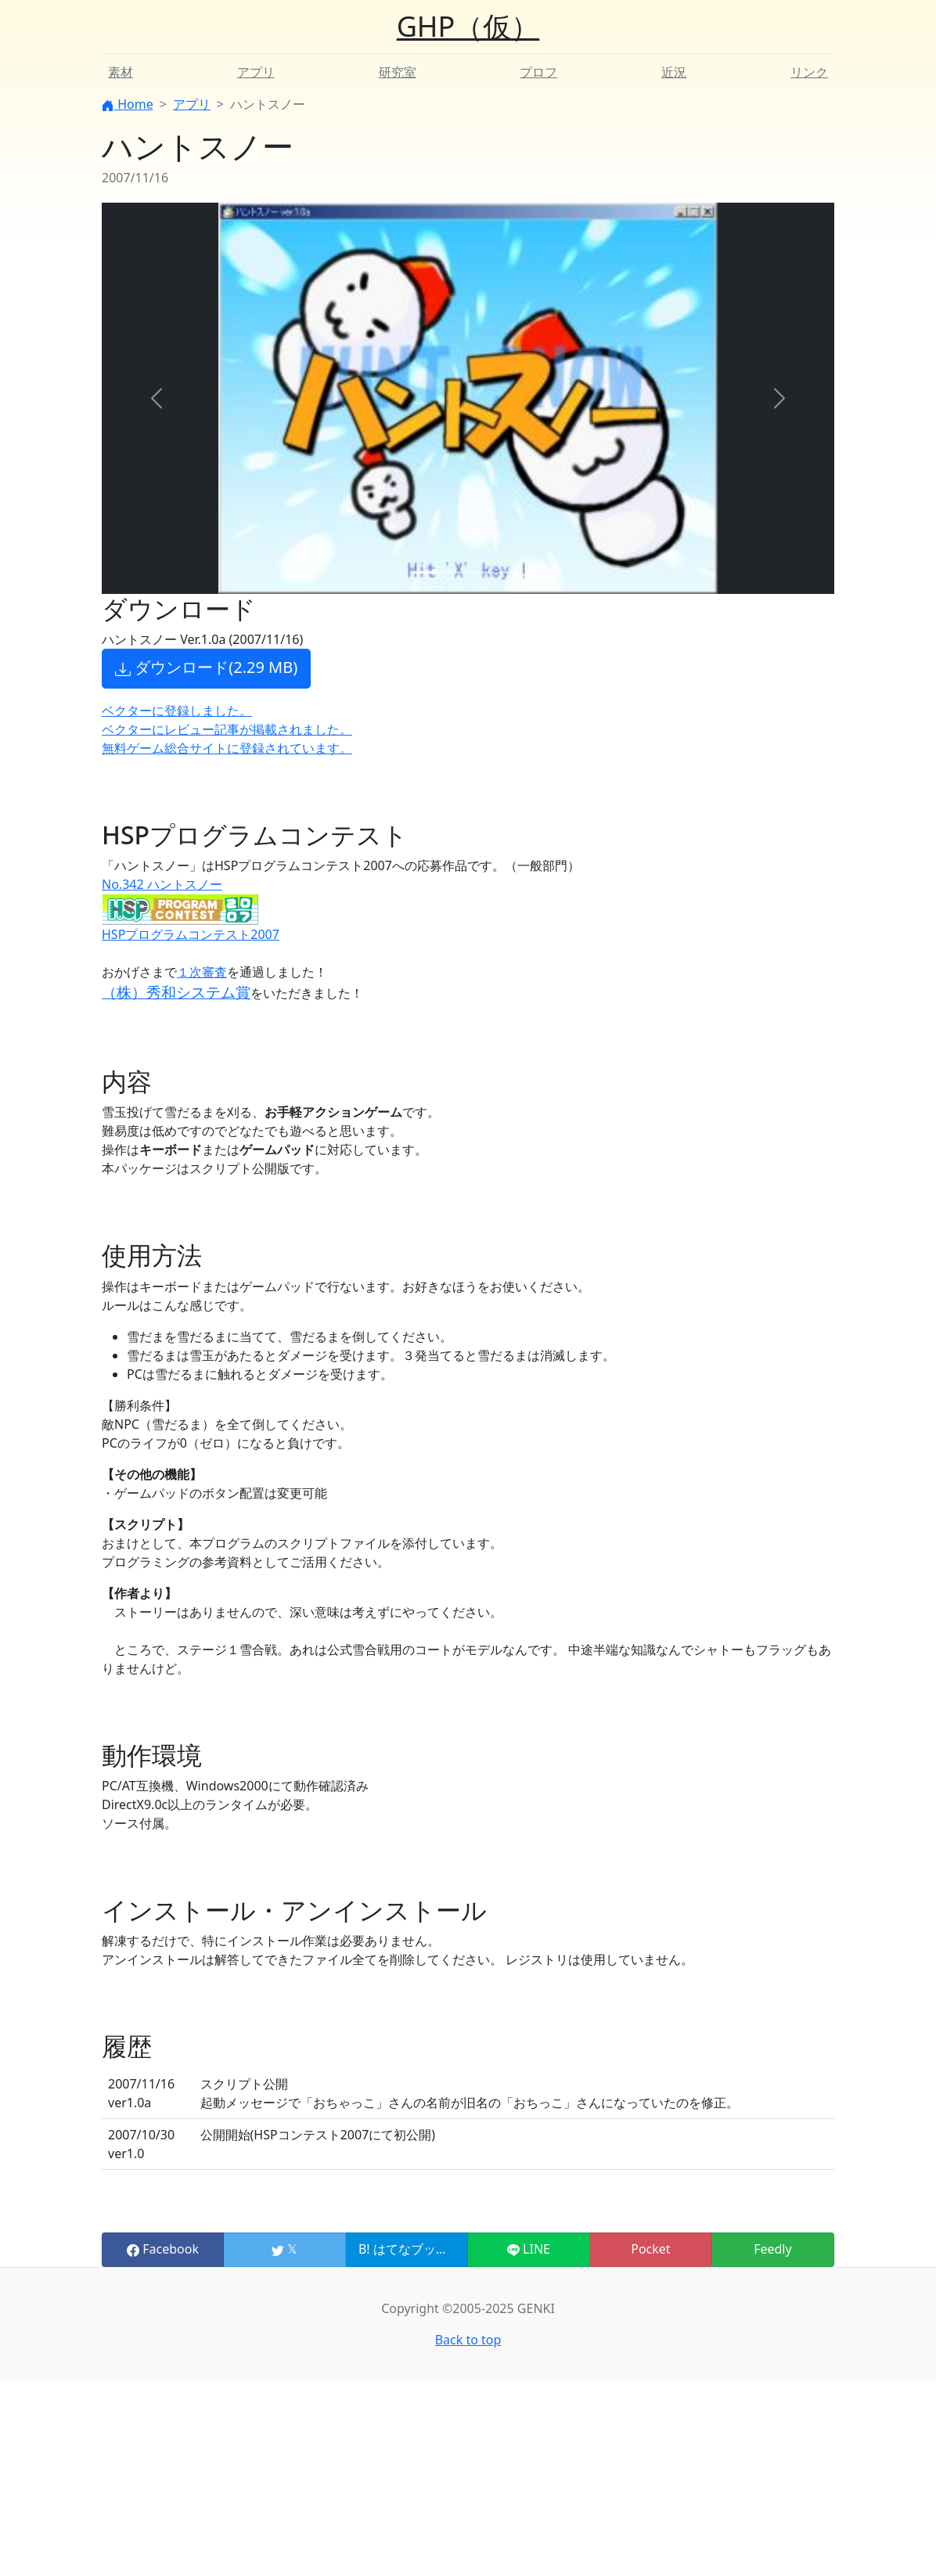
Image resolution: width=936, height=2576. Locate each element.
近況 (673, 72)
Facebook (163, 2249)
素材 (120, 72)
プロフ (538, 72)
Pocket (650, 2249)
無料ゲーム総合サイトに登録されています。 (227, 748)
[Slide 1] (425, 572)
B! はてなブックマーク (422, 2249)
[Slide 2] (454, 572)
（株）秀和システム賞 (176, 991)
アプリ (256, 72)
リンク (809, 72)
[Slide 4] (510, 572)
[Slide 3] (482, 572)
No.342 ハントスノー (162, 884)
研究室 (397, 72)
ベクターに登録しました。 (177, 710)
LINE (528, 2249)
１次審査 (202, 971)
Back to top (468, 2339)
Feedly (772, 2249)
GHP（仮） (468, 26)
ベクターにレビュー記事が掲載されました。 (227, 729)
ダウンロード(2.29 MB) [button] (206, 668)
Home (127, 104)
